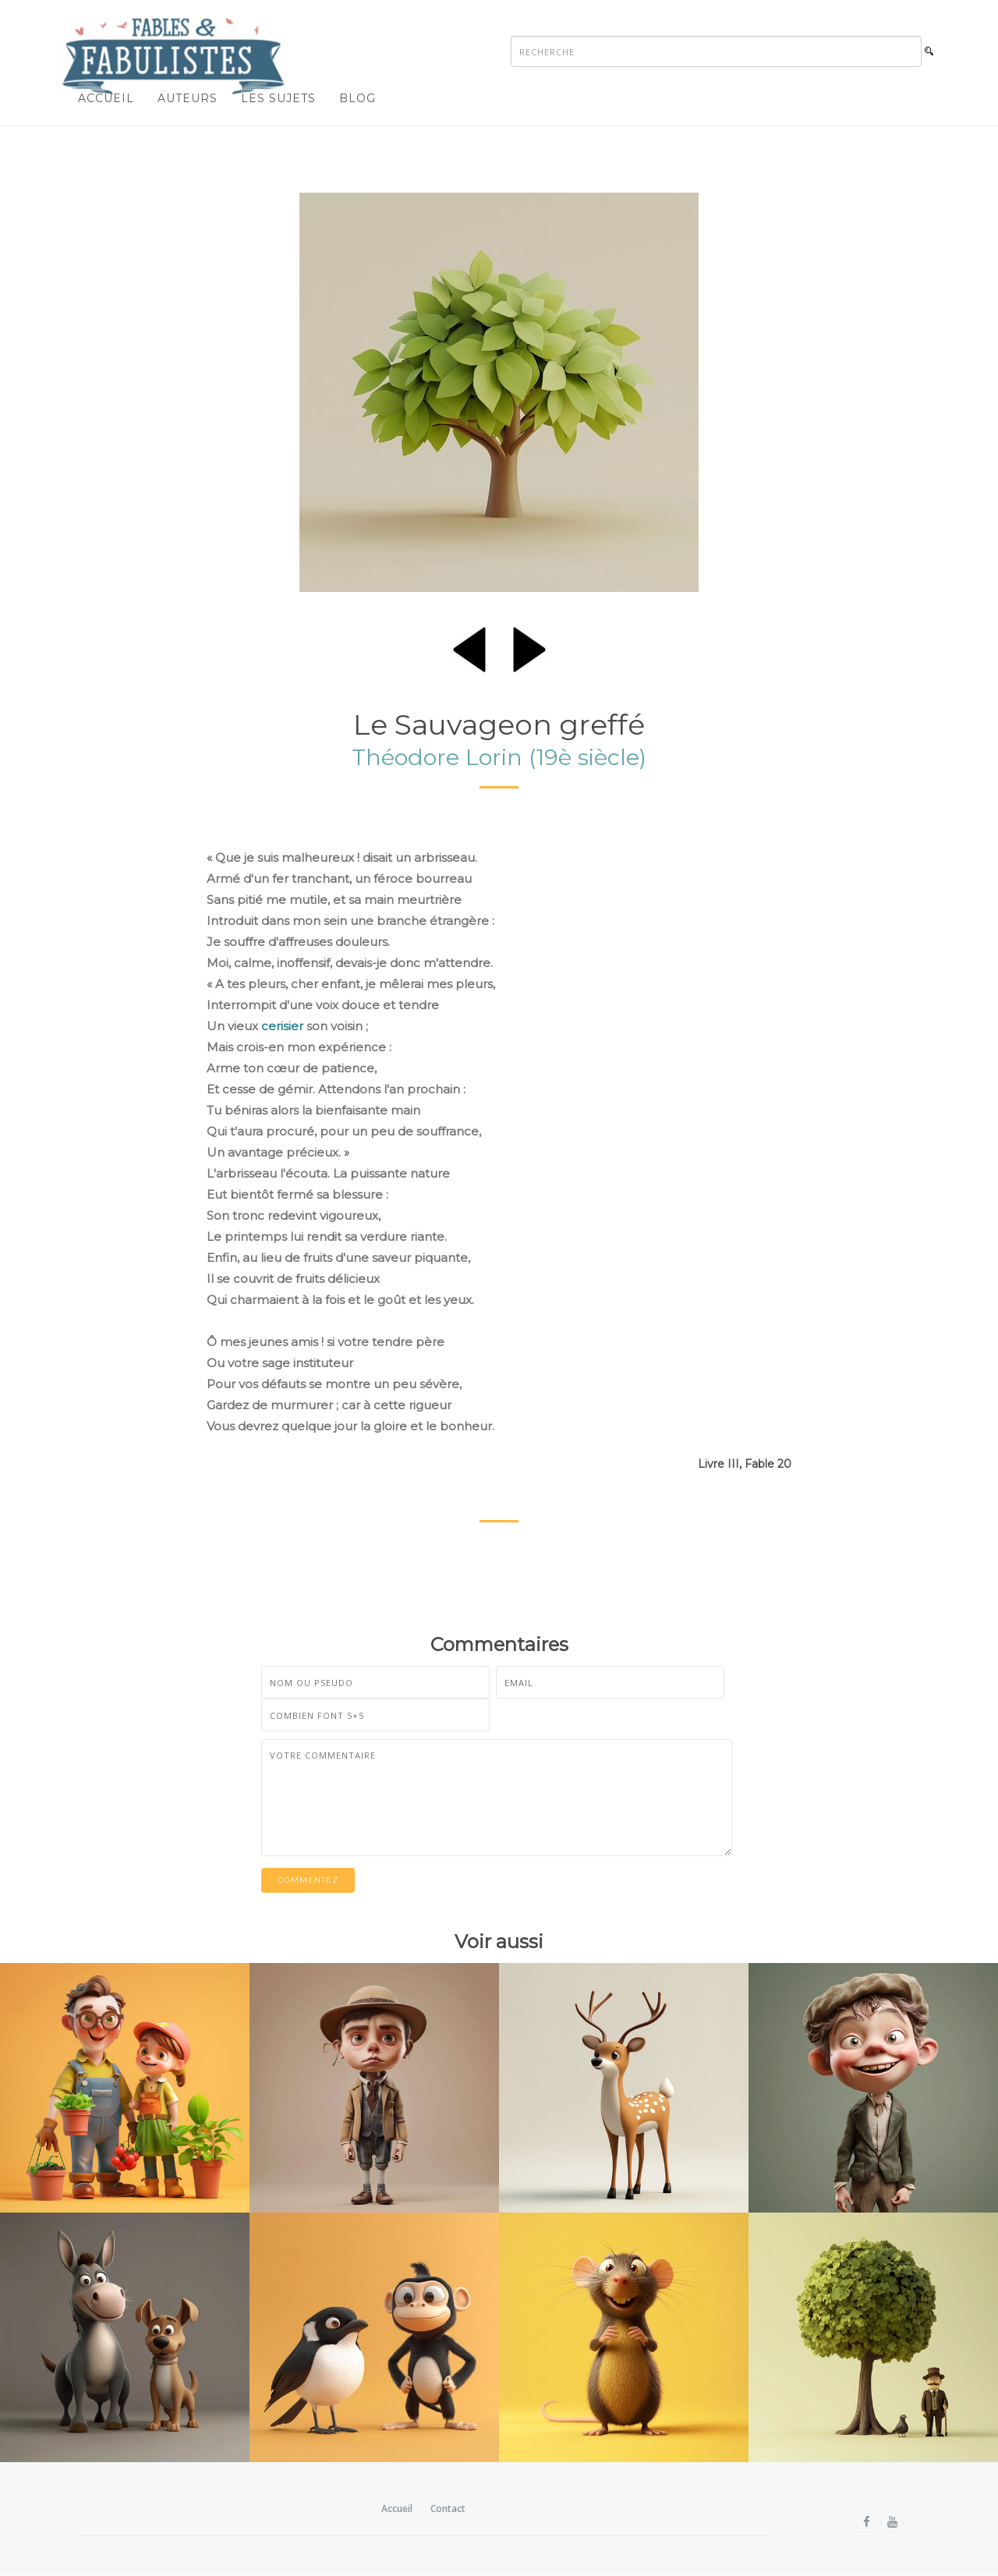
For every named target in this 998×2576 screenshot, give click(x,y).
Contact (447, 2508)
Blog (357, 98)
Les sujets (278, 98)
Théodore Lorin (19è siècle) (499, 757)
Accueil (106, 98)
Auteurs (187, 98)
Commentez (308, 1880)
